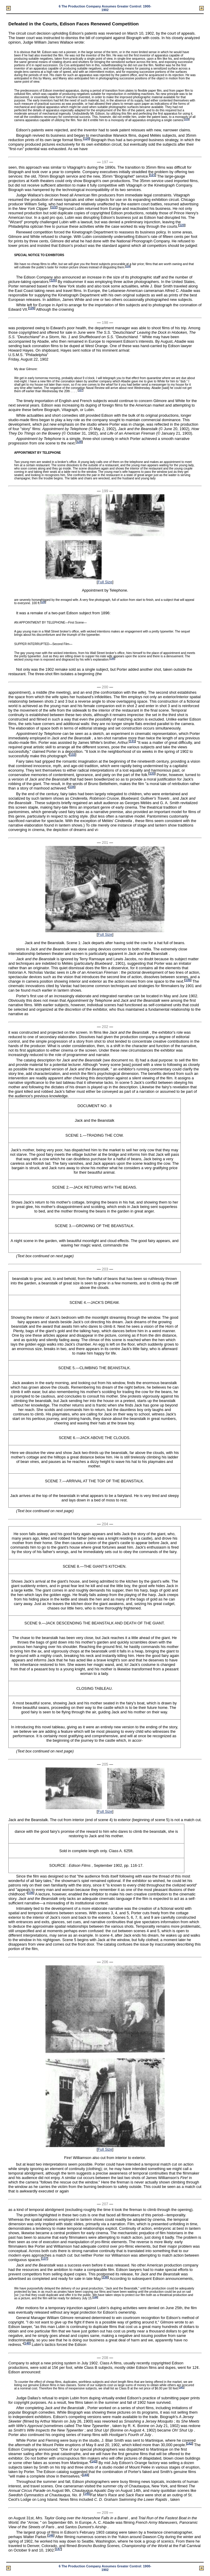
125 (52, 280)
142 (189, 2443)
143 (93, 2461)
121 (152, 175)
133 (152, 773)
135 (187, 980)
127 (80, 390)
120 (86, 138)
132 (72, 754)
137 (44, 2258)
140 (27, 2343)
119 (187, 119)
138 (105, 2277)
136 (30, 1893)
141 (182, 2387)
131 (132, 741)
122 (53, 207)
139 (95, 2297)
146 (50, 2535)
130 (112, 658)
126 (31, 308)
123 (181, 225)
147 (58, 2549)
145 (86, 2493)
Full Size (105, 582)
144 (85, 2474)
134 (71, 787)
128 (79, 442)
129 (43, 602)
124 (128, 266)
